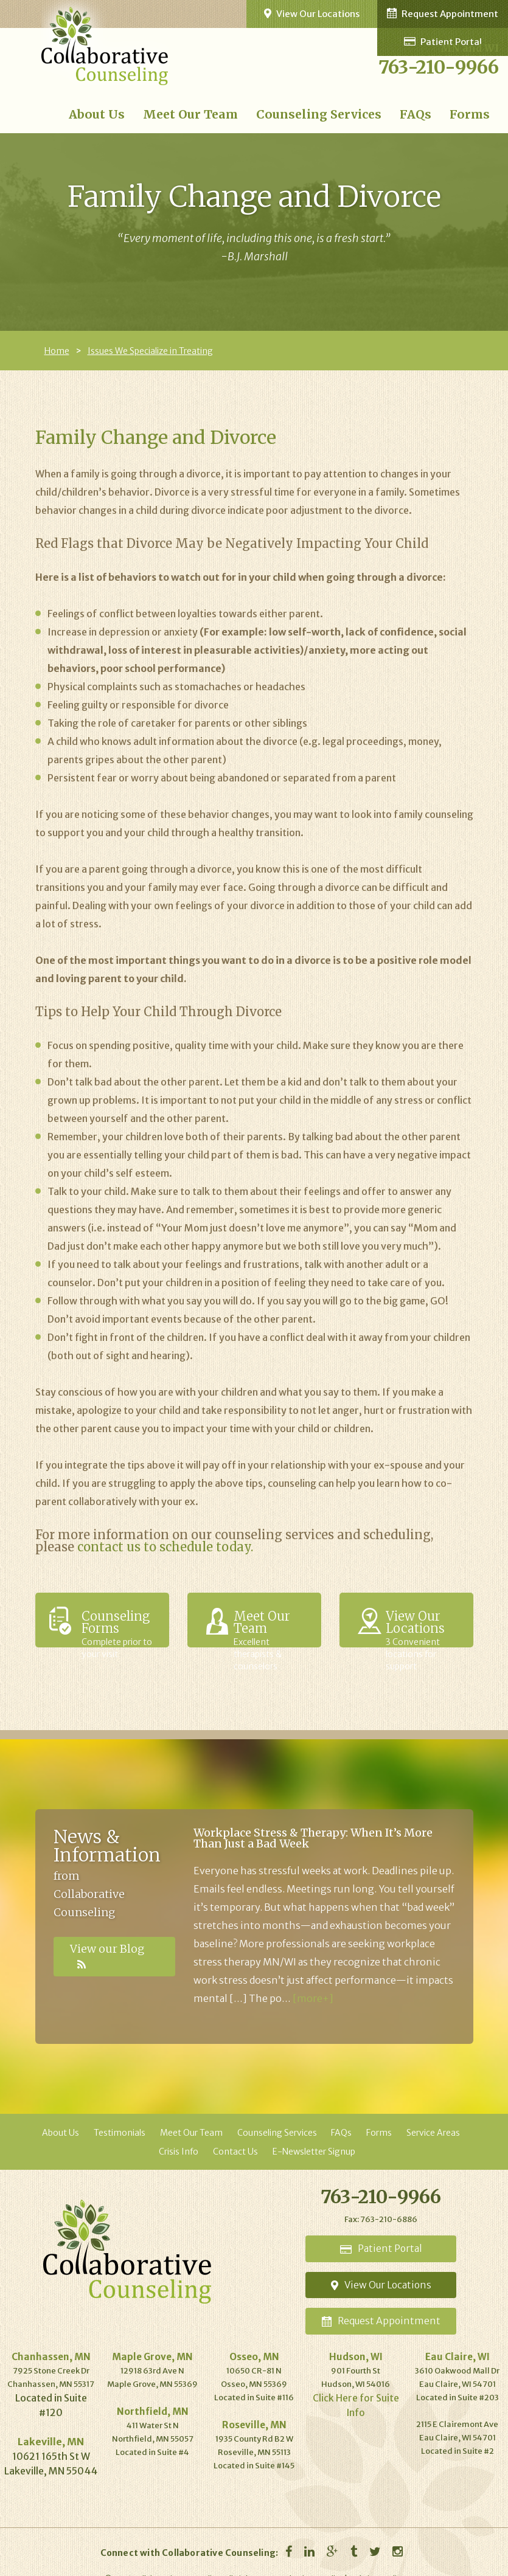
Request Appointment (458, 13)
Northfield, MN (152, 2392)
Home (56, 350)
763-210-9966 (438, 67)
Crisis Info (178, 2150)
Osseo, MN (254, 2338)
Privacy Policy (318, 2559)
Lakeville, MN (51, 2423)
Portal (381, 2243)
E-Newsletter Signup (314, 2150)
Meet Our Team (212, 114)
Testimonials (119, 2132)
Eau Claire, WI (457, 2338)
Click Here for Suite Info (356, 2378)
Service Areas (433, 2132)
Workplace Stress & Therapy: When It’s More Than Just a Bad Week (313, 1837)
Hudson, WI (355, 2338)
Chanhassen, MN (51, 2338)
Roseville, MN (254, 2405)
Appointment (381, 2304)
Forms (471, 114)
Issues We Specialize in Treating (150, 350)
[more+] (313, 1998)
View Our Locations (357, 13)
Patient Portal (257, 13)
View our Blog (111, 1948)
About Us (126, 114)
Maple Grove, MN (152, 2338)
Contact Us (235, 2150)
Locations (381, 2274)
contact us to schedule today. (165, 1546)
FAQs (420, 114)
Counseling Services (330, 114)
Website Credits (376, 2559)
